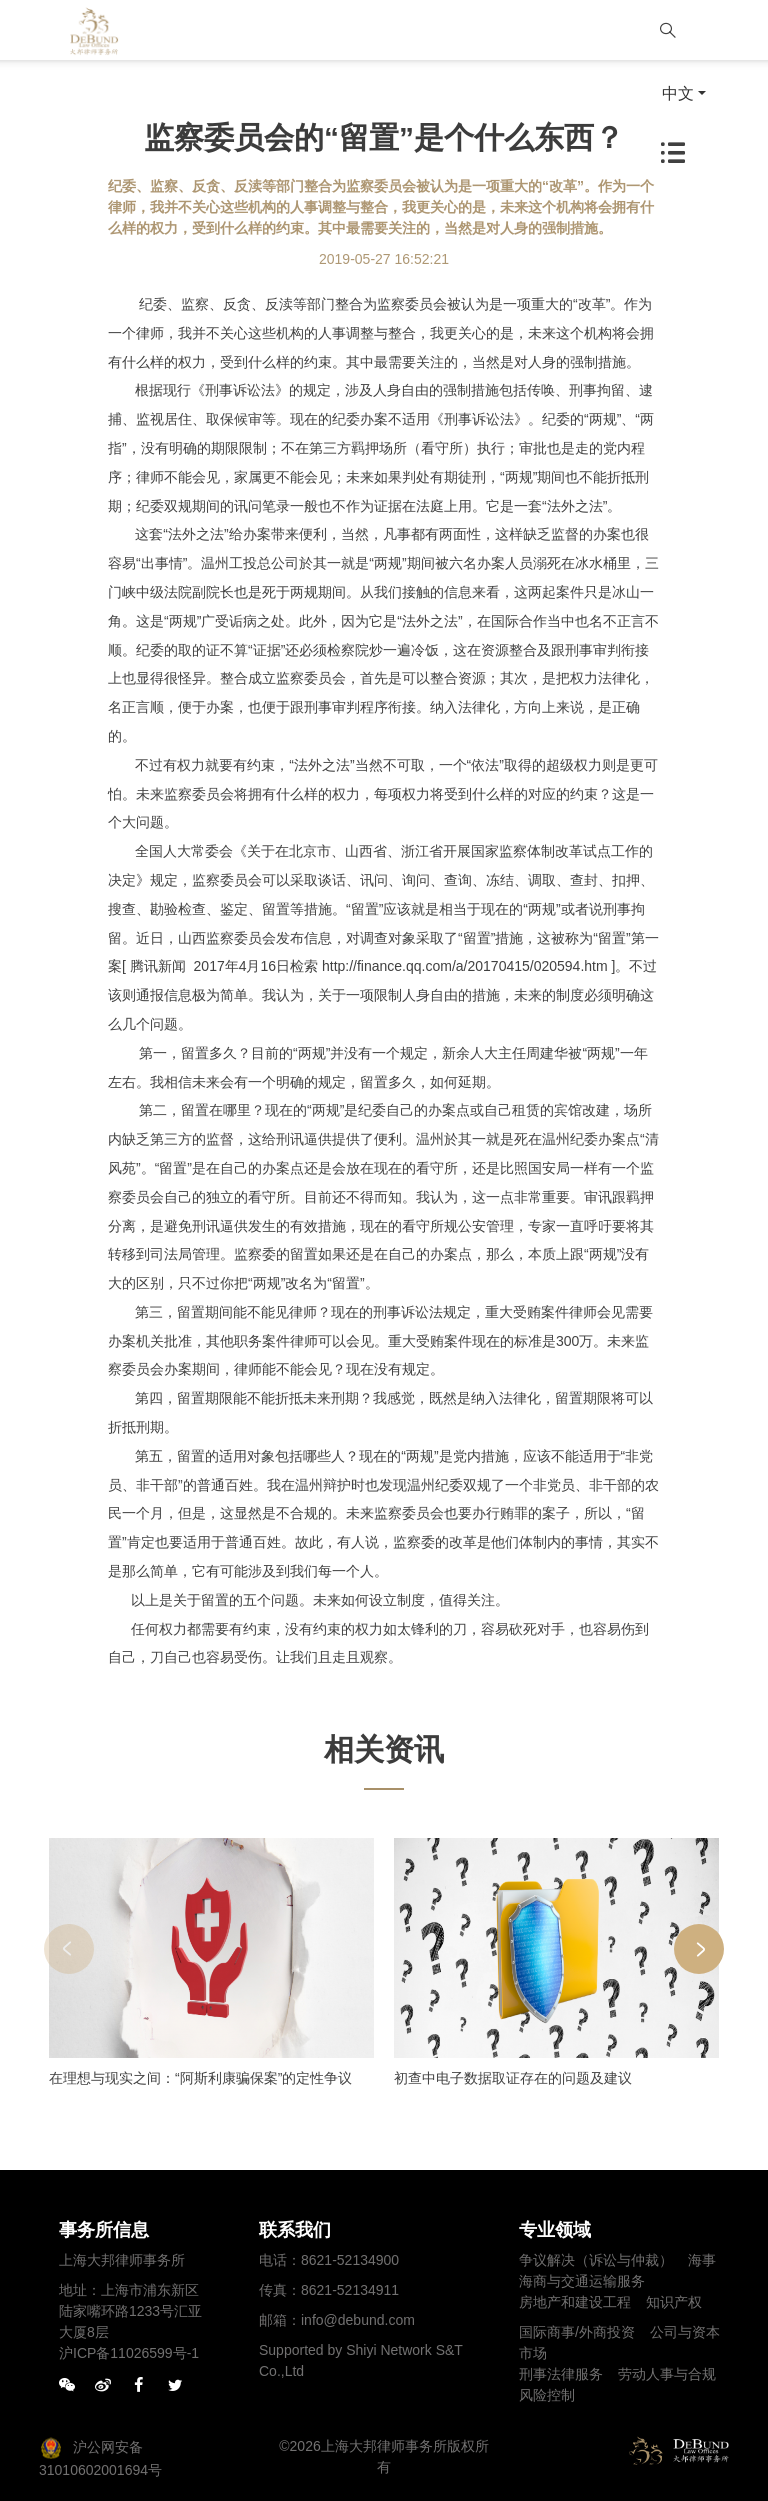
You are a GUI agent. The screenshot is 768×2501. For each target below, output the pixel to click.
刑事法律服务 (561, 2374)
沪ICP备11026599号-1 (129, 2353)
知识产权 (674, 2302)
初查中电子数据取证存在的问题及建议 (513, 2078)
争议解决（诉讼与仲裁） (596, 2260)
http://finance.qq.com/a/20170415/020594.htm (465, 966)
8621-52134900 (350, 2260)
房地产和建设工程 (575, 2302)
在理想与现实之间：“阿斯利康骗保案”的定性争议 (200, 2078)
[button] (699, 1949)
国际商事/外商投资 (577, 2332)
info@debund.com (358, 2320)
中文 (678, 93)
